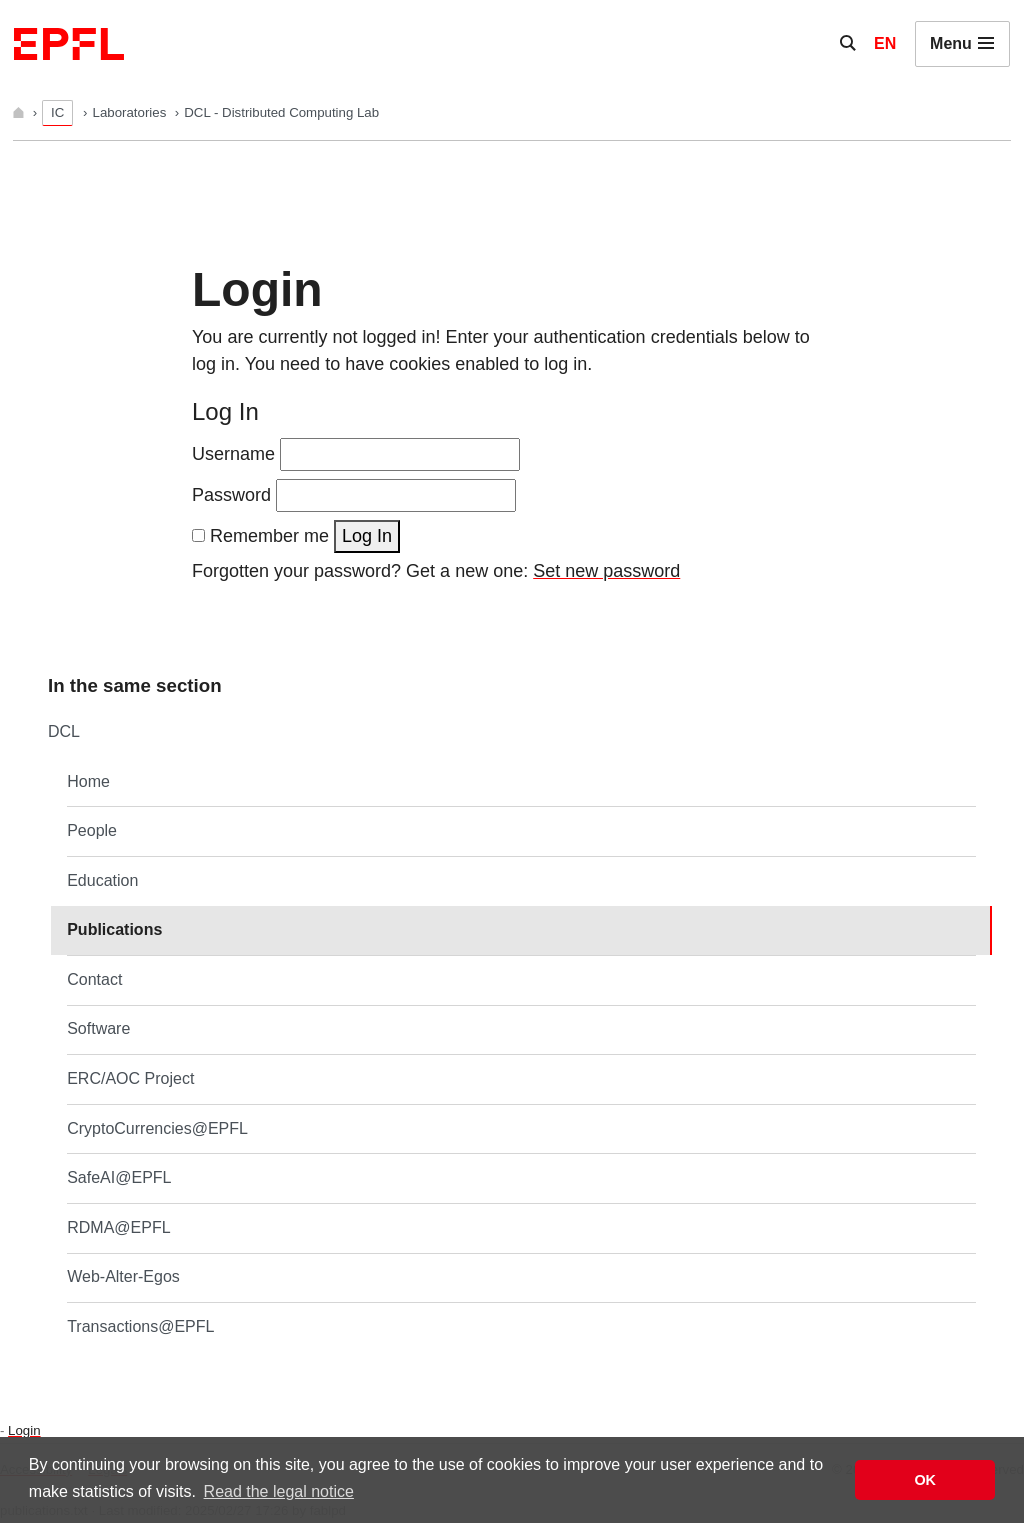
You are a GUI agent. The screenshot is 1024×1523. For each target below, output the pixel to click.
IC (57, 112)
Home (88, 781)
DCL (64, 731)
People (92, 830)
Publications (114, 929)
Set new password (606, 571)
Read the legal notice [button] (279, 1491)
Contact (94, 979)
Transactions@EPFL (140, 1326)
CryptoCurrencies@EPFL (157, 1128)
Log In (367, 536)
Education (102, 880)
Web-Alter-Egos (123, 1276)
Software (98, 1028)
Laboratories (131, 112)
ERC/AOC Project (130, 1078)
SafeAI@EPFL (119, 1177)
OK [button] (925, 1480)
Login (24, 1430)
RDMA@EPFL (118, 1227)
